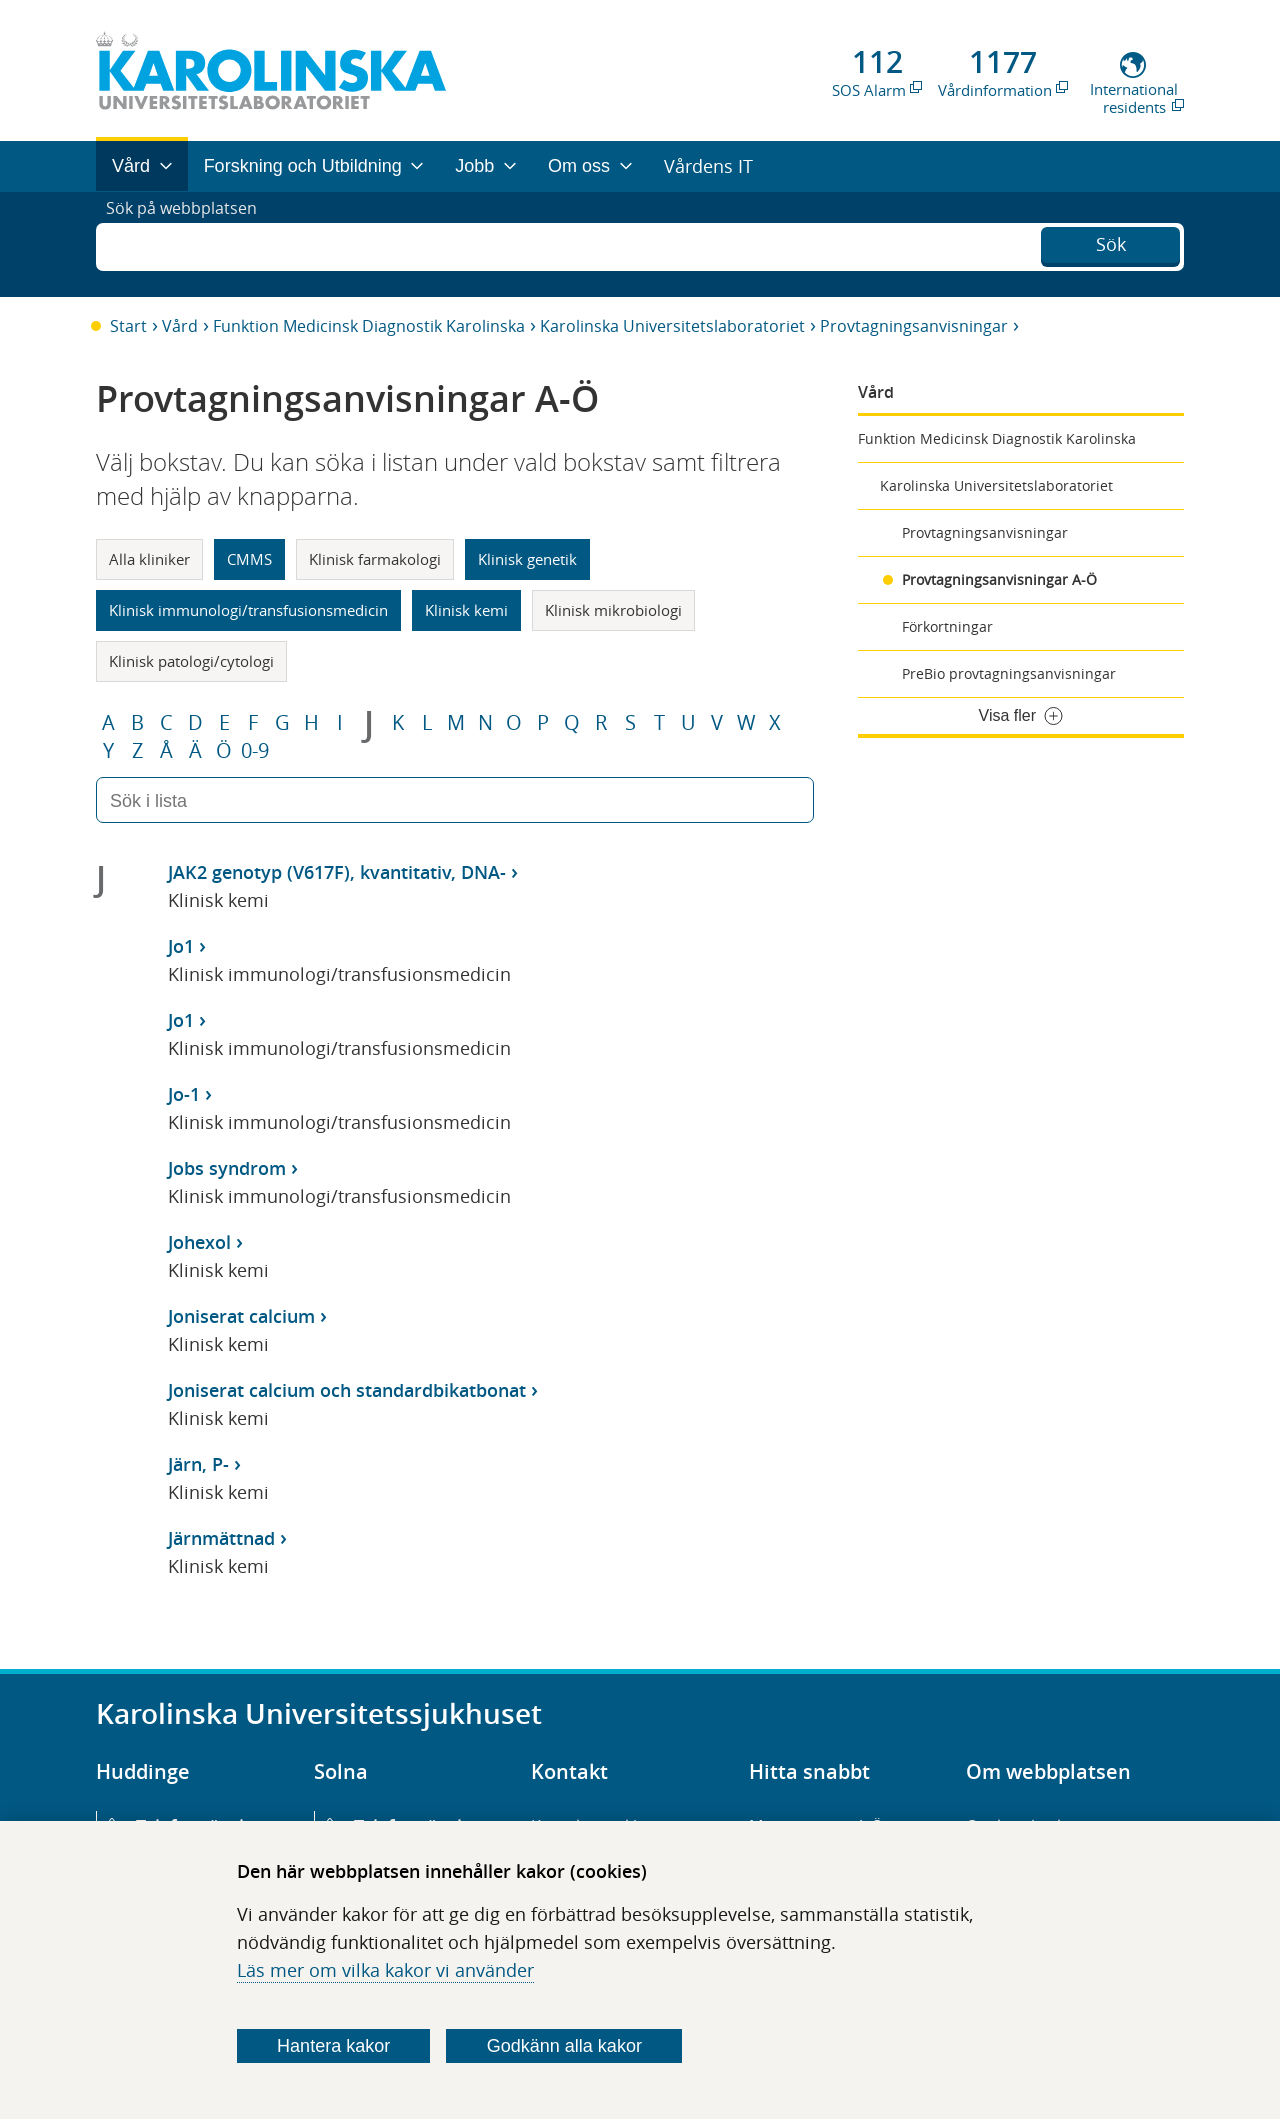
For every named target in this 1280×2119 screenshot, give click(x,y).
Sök (1111, 242)
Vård (180, 326)
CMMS (249, 559)
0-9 (255, 751)
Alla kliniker (149, 559)
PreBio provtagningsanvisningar (1009, 673)
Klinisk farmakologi (375, 559)
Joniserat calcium (241, 1316)
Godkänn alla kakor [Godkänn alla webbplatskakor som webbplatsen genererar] (564, 2046)
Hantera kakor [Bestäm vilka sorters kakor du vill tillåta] (333, 2046)
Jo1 (181, 946)
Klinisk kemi (466, 610)
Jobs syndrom (227, 1168)
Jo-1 (184, 1094)
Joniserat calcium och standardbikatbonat (347, 1390)
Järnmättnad (221, 1538)
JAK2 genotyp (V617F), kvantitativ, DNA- (337, 872)
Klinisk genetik (527, 559)
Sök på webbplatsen (190, 244)
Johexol (199, 1242)
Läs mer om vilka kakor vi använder (385, 1970)
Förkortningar (947, 626)
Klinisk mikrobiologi (613, 610)
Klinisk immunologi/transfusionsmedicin (248, 610)
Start (128, 326)
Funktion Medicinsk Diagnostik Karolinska (369, 326)
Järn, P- (198, 1464)
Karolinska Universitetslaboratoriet (672, 326)
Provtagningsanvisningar (914, 326)
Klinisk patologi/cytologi (191, 661)
